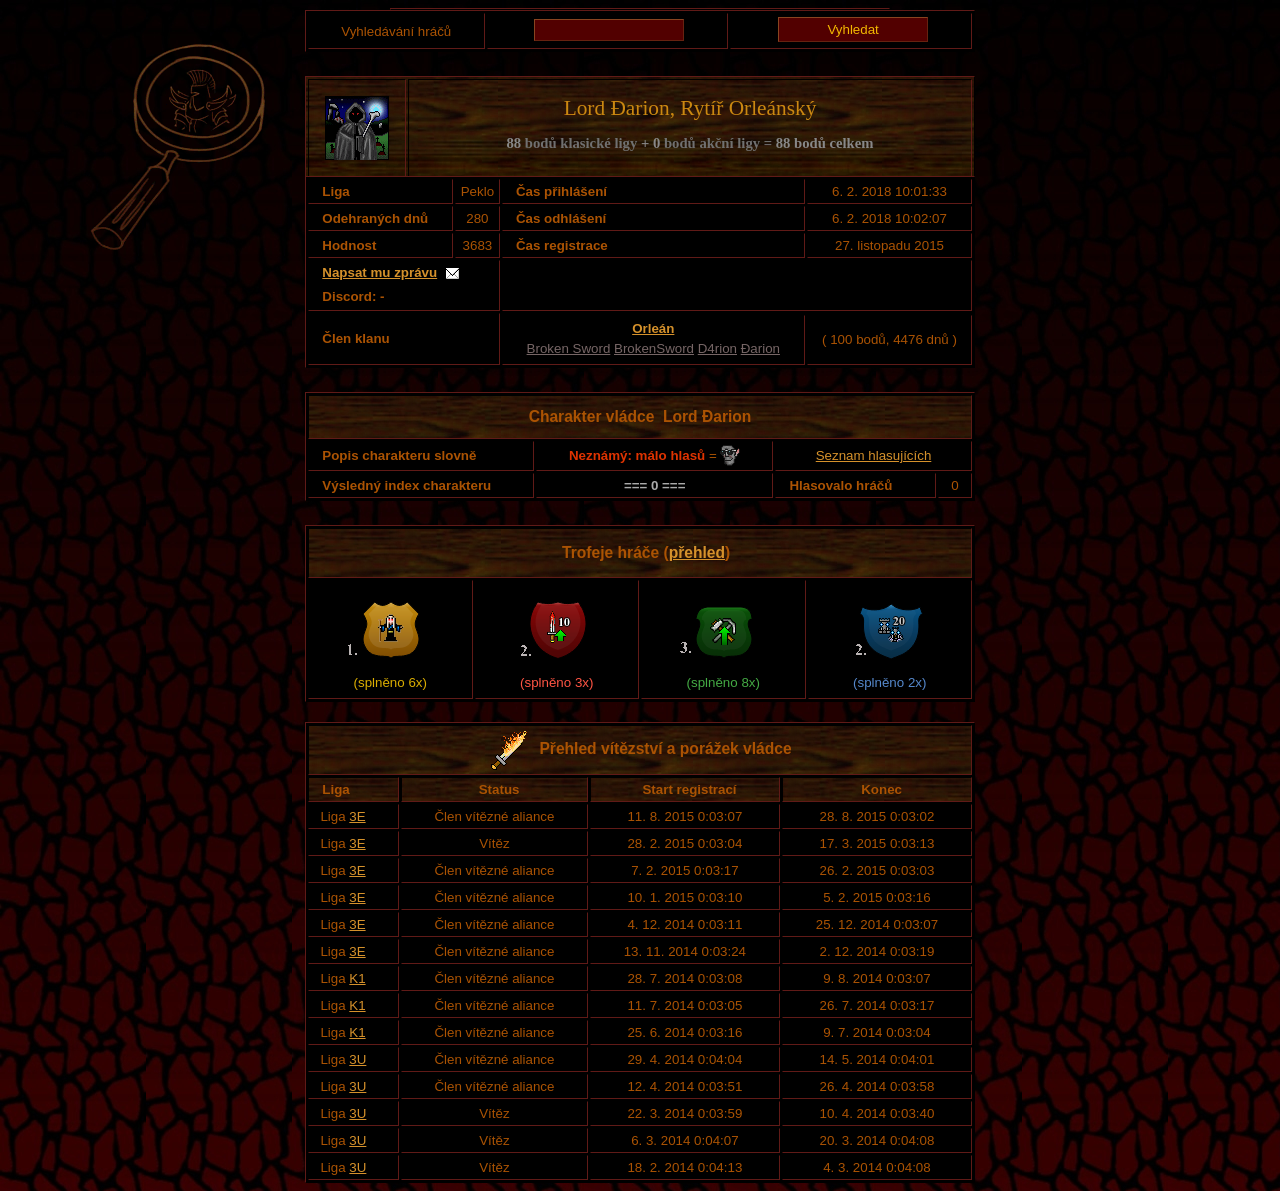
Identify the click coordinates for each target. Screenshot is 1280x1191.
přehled (697, 552)
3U (357, 1059)
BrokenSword (654, 348)
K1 (357, 978)
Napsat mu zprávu (379, 272)
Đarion (760, 348)
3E (357, 816)
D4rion (717, 348)
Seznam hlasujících (874, 455)
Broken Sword (569, 348)
